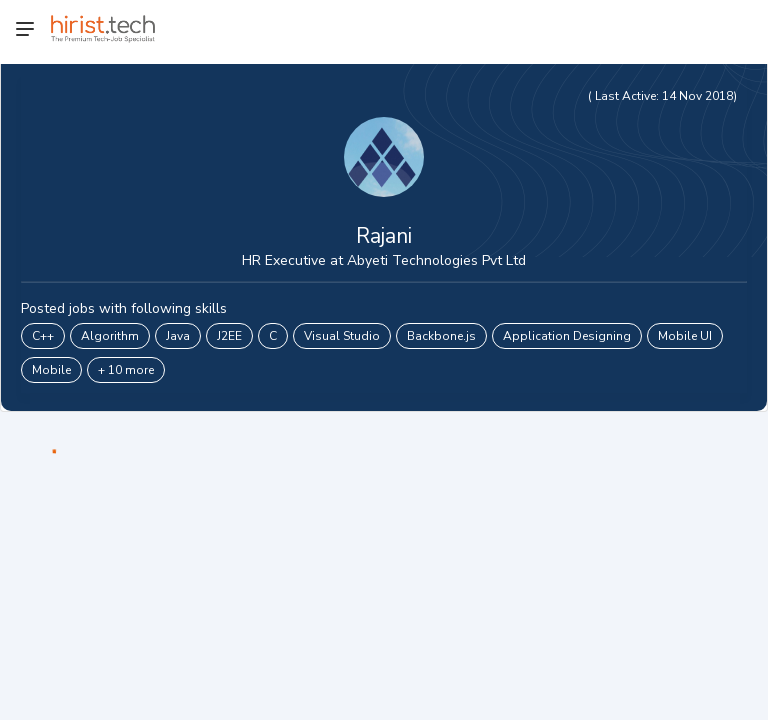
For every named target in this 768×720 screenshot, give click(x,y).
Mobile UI (685, 336)
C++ (43, 336)
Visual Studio (342, 336)
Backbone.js (441, 336)
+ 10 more (126, 370)
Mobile (51, 370)
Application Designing (567, 336)
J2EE (229, 336)
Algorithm (110, 336)
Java (178, 336)
